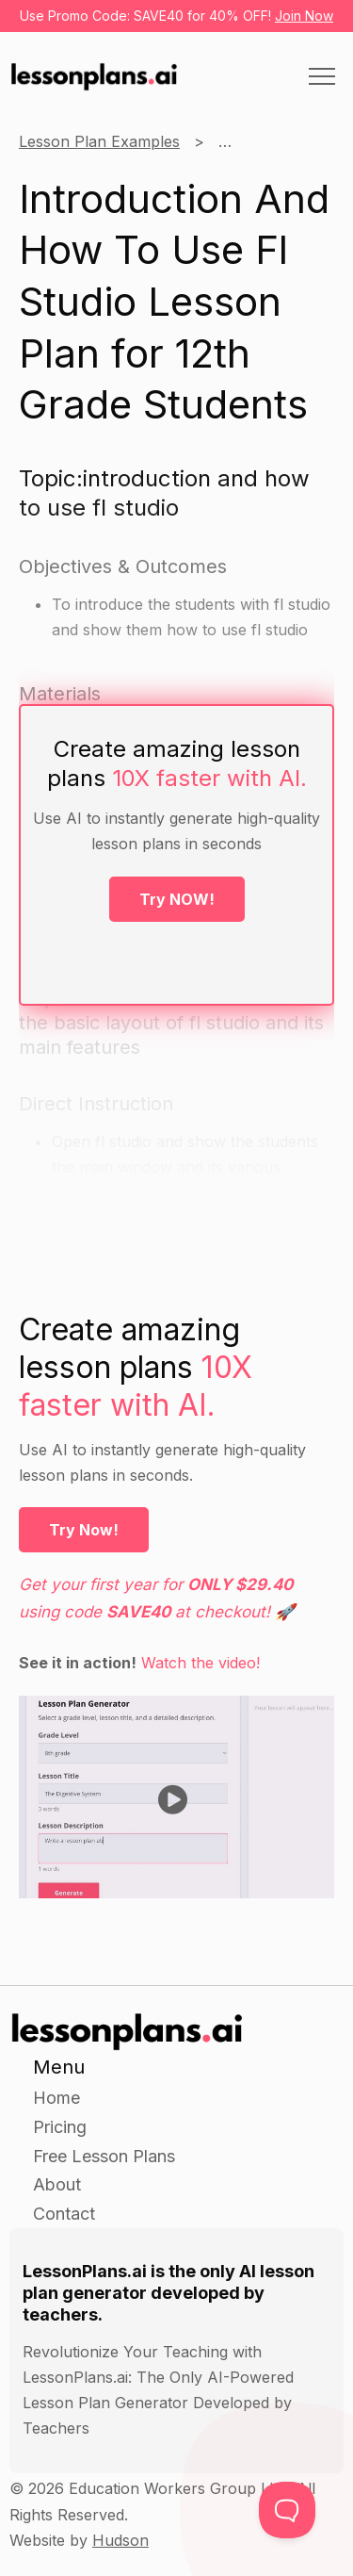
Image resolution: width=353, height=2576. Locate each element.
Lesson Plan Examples (99, 141)
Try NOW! (177, 899)
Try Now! (84, 1529)
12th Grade (257, 141)
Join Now (304, 16)
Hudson (120, 2540)
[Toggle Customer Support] (287, 2510)
